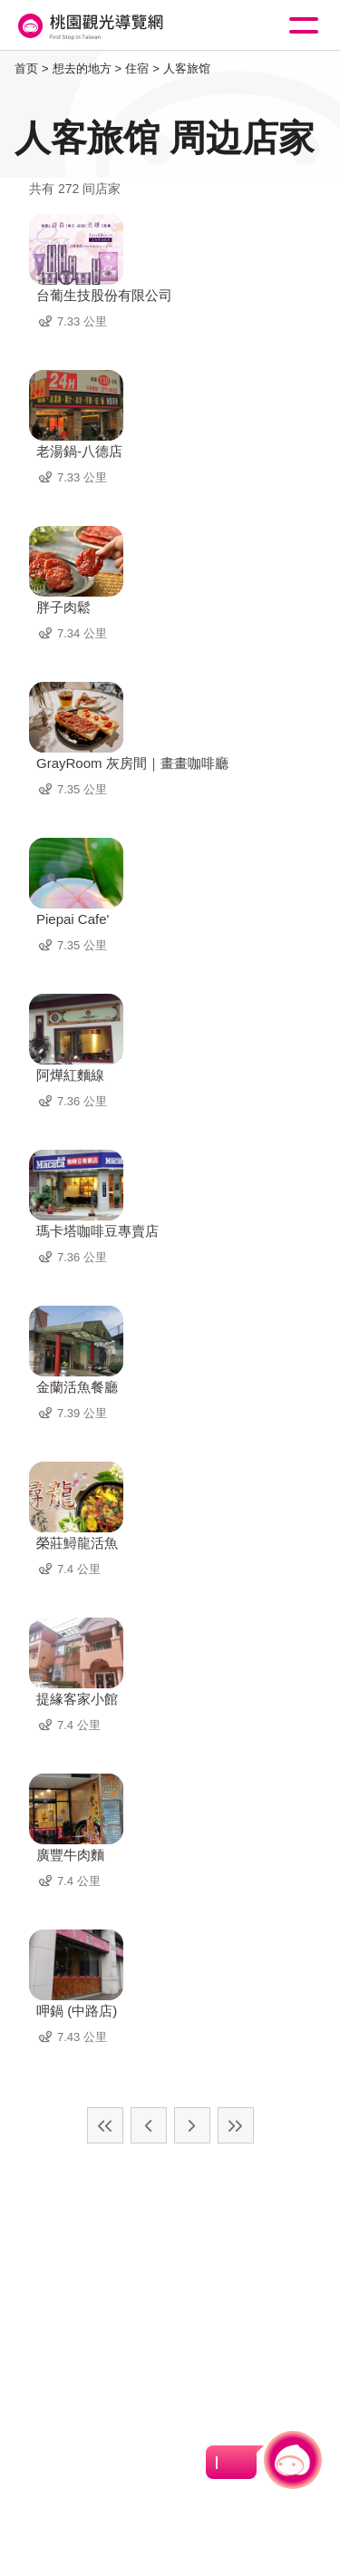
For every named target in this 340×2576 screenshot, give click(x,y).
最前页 (105, 2125)
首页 (26, 68)
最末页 (236, 2125)
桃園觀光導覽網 (89, 26)
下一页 (192, 2125)
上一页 (149, 2125)
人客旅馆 (186, 68)
